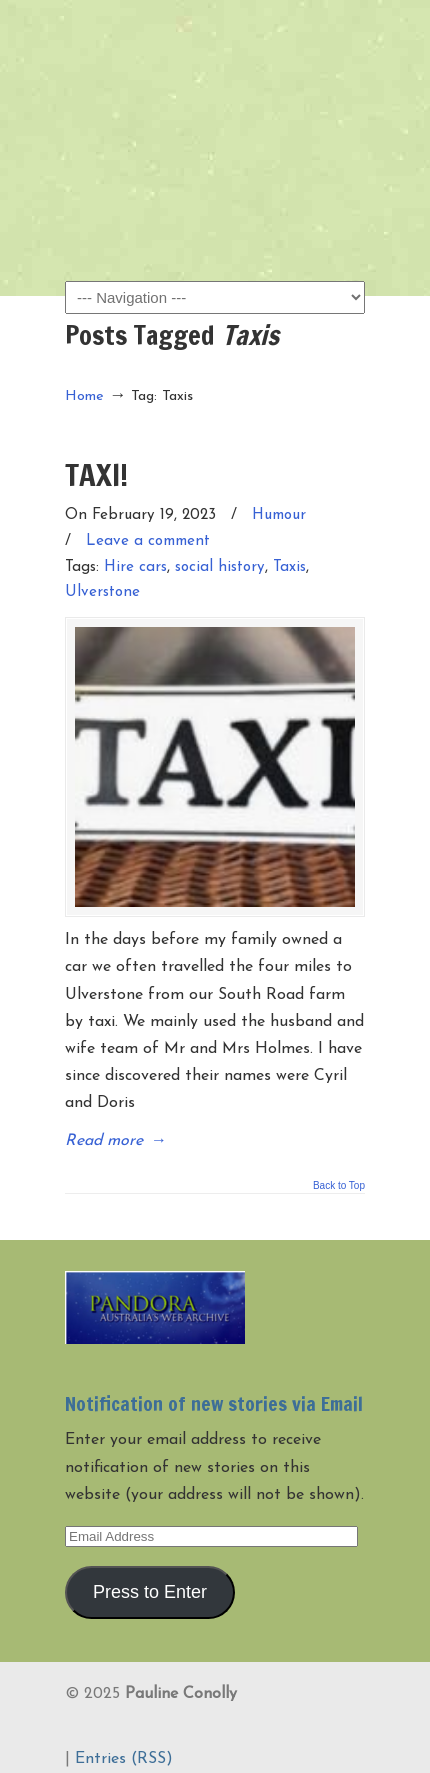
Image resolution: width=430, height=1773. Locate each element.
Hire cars (135, 567)
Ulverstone (102, 592)
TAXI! (96, 474)
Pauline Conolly (215, 51)
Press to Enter (150, 1592)
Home (84, 396)
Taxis (289, 567)
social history (220, 567)
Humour (279, 515)
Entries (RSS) (124, 1759)
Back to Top (339, 1186)
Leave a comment (148, 541)
